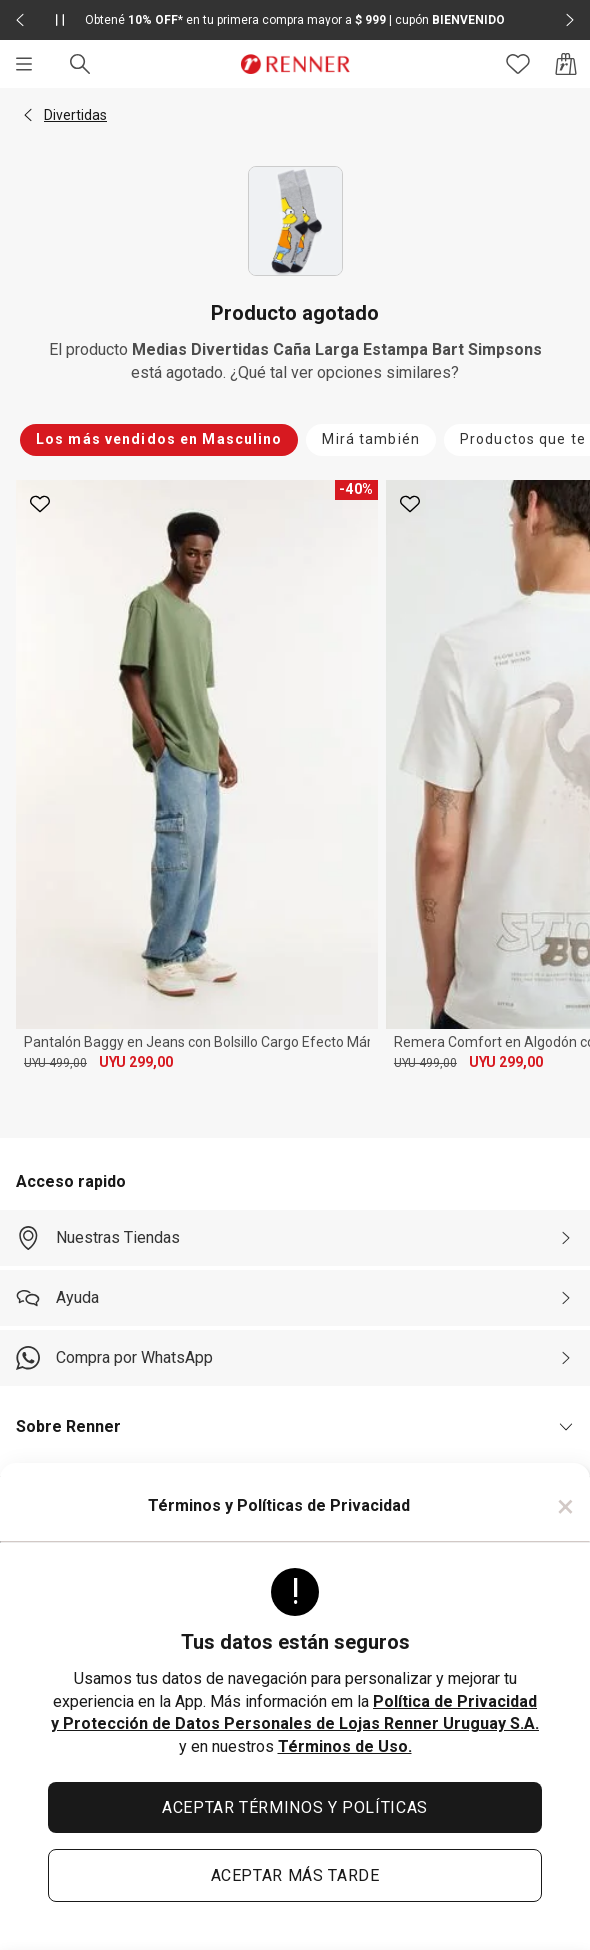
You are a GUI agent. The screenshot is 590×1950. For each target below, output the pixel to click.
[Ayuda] (295, 1298)
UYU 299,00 (136, 1062)
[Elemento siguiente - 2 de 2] (570, 20)
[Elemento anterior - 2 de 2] (20, 20)
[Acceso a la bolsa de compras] (566, 64)
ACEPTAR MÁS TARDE (295, 1875)
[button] (28, 115)
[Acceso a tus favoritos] (518, 64)
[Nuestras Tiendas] (295, 1238)
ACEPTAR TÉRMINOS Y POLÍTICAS (295, 1807)
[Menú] (24, 64)
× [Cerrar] (565, 1506)
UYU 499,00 (55, 1063)
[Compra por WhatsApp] (295, 1358)
